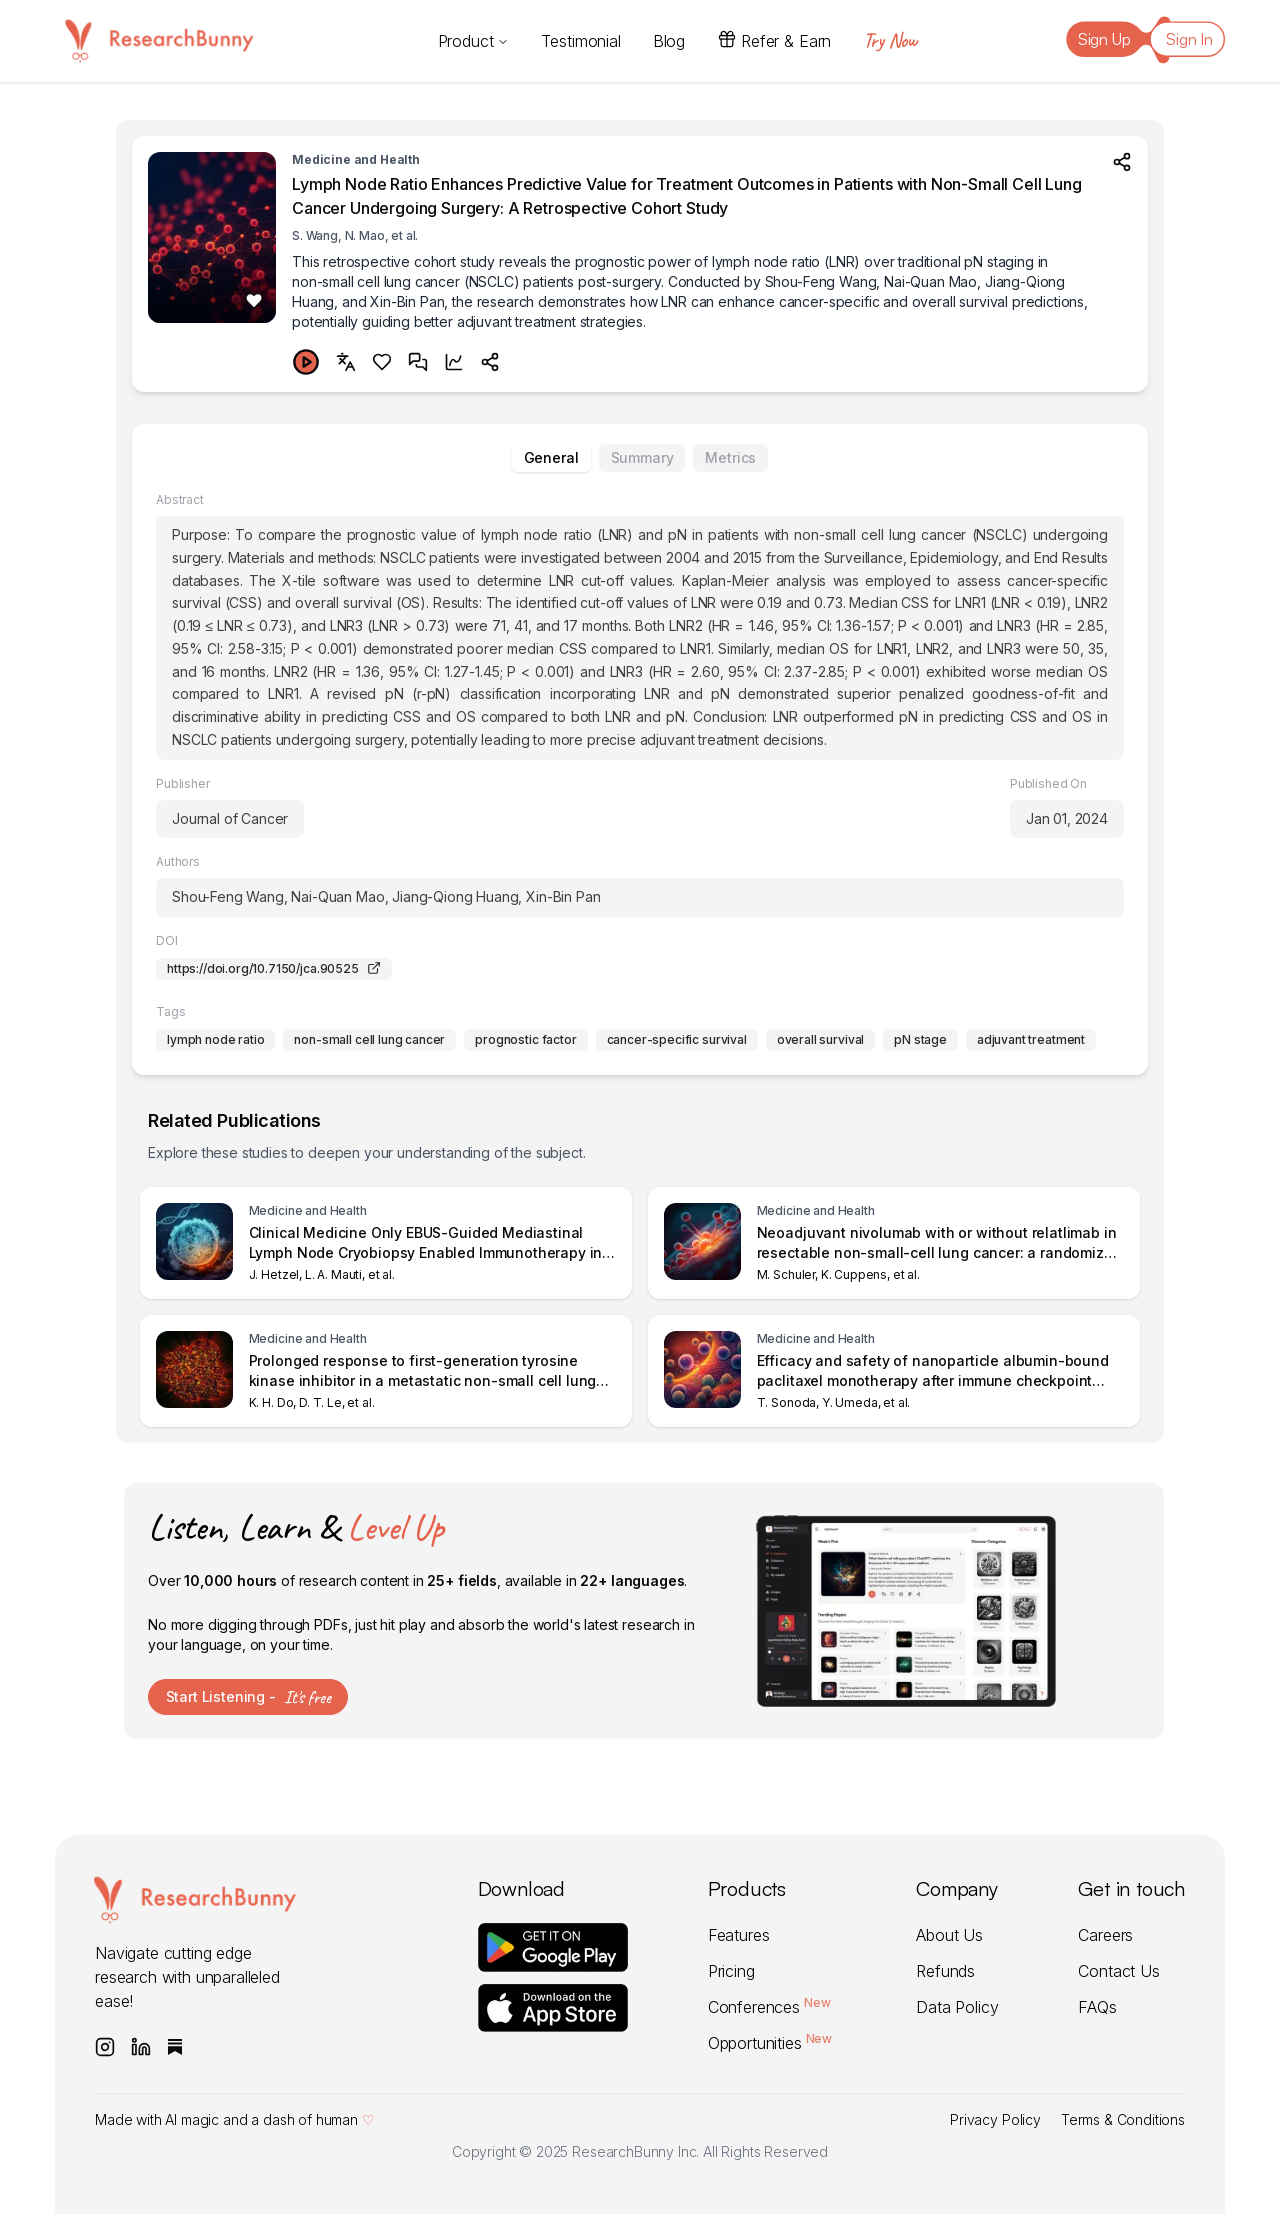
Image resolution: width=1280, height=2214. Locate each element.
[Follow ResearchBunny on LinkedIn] (141, 2047)
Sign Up (1104, 39)
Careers (1105, 1935)
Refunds (945, 1971)
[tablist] (640, 458)
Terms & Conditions (1123, 2119)
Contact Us (1118, 1971)
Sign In (1189, 39)
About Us (949, 1935)
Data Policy (957, 2007)
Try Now (890, 40)
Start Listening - (248, 1697)
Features (739, 1935)
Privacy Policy (995, 2119)
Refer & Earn (774, 40)
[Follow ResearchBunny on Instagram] (105, 2047)
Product (474, 41)
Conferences (771, 2007)
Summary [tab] (642, 457)
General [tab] (551, 457)
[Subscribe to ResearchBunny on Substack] (175, 2047)
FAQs (1097, 2007)
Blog (669, 41)
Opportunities (772, 2043)
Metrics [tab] (730, 457)
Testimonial (580, 41)
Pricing (731, 1971)
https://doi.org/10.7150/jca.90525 (274, 968)
